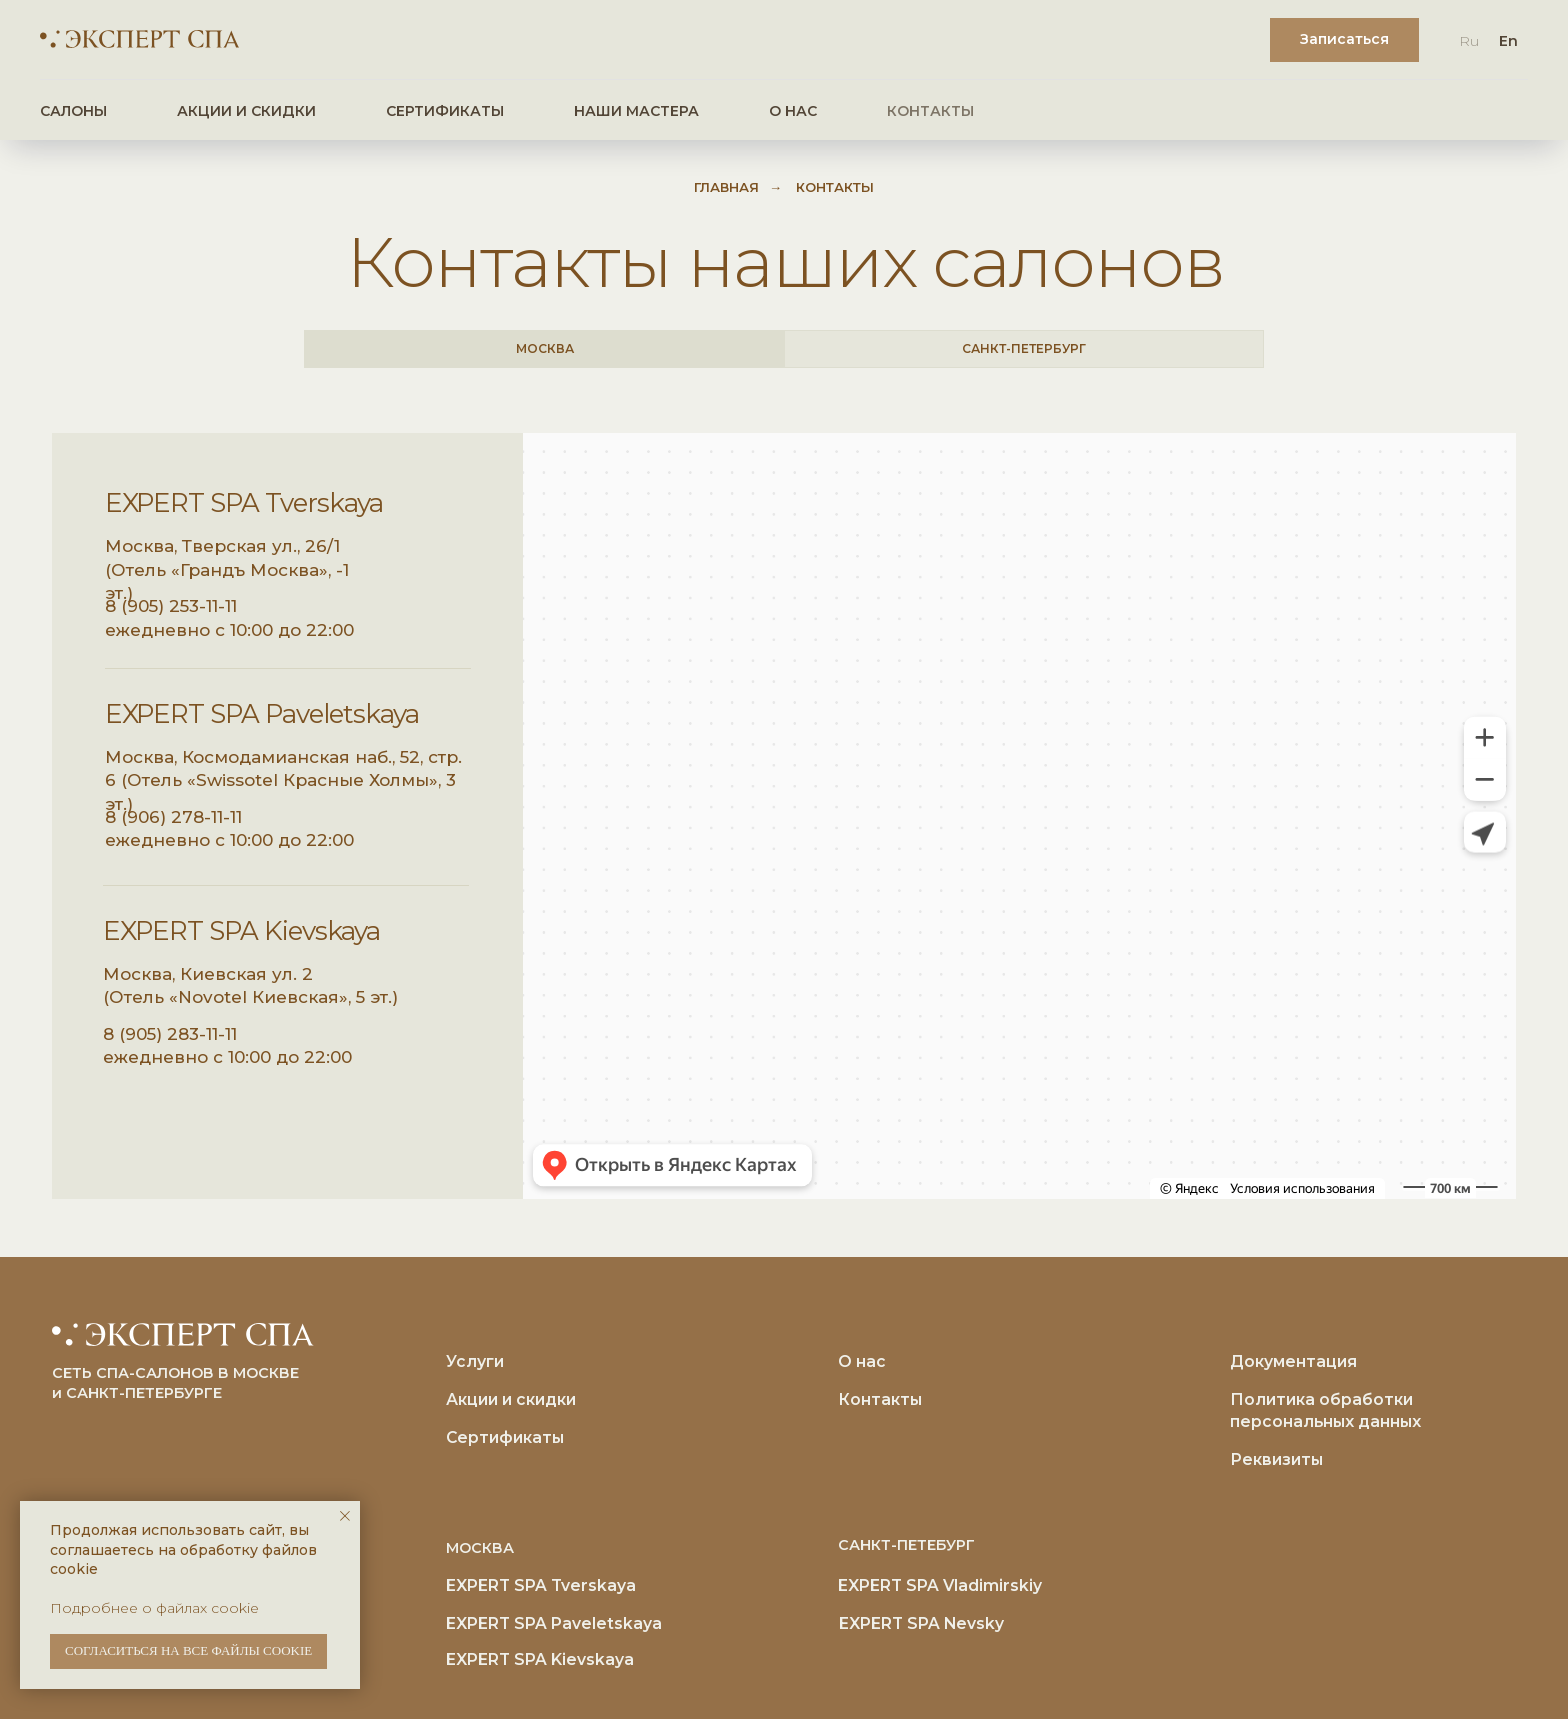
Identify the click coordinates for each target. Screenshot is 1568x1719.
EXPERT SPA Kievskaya (241, 931)
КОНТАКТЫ (930, 111)
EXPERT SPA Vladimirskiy (940, 1585)
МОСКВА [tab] (545, 348)
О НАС (793, 111)
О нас (862, 1361)
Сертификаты (505, 1437)
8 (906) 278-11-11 (173, 817)
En (1508, 41)
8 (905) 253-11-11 (171, 606)
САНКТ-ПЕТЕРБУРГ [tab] (1024, 348)
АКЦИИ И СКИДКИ (246, 111)
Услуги (475, 1361)
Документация (1293, 1361)
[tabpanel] (784, 819)
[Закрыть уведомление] (345, 1516)
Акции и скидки (511, 1399)
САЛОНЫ (73, 111)
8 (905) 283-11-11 (170, 1034)
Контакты (880, 1399)
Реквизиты (1276, 1459)
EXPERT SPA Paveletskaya (262, 714)
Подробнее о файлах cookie (154, 1608)
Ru (1469, 41)
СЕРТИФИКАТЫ (445, 111)
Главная (726, 187)
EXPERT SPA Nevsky (921, 1623)
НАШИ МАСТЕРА (636, 111)
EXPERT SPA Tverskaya (244, 503)
